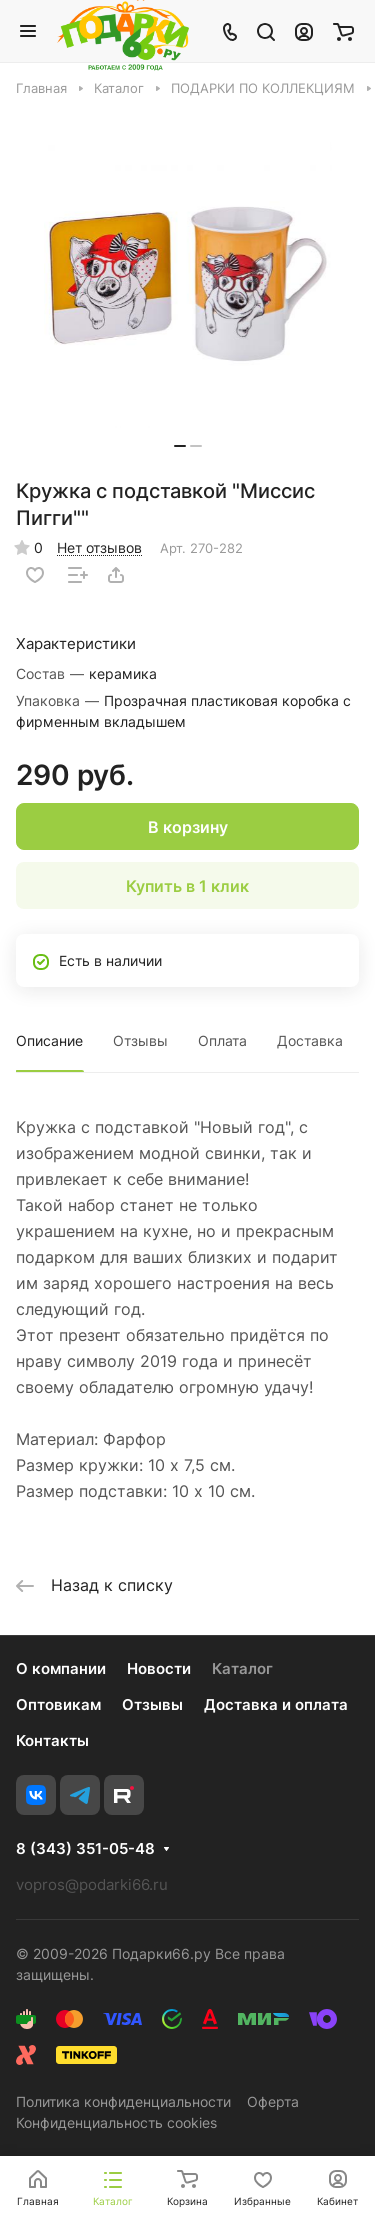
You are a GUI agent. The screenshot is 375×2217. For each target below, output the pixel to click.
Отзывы (140, 1040)
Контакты (52, 1740)
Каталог (242, 1668)
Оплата (222, 1040)
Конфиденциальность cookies (116, 2122)
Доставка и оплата (276, 1704)
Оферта (273, 2101)
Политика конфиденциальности (123, 2101)
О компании (61, 1668)
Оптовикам (58, 1704)
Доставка (310, 1040)
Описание (49, 1040)
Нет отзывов (99, 547)
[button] (180, 446)
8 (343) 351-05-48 (85, 1849)
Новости (159, 1668)
